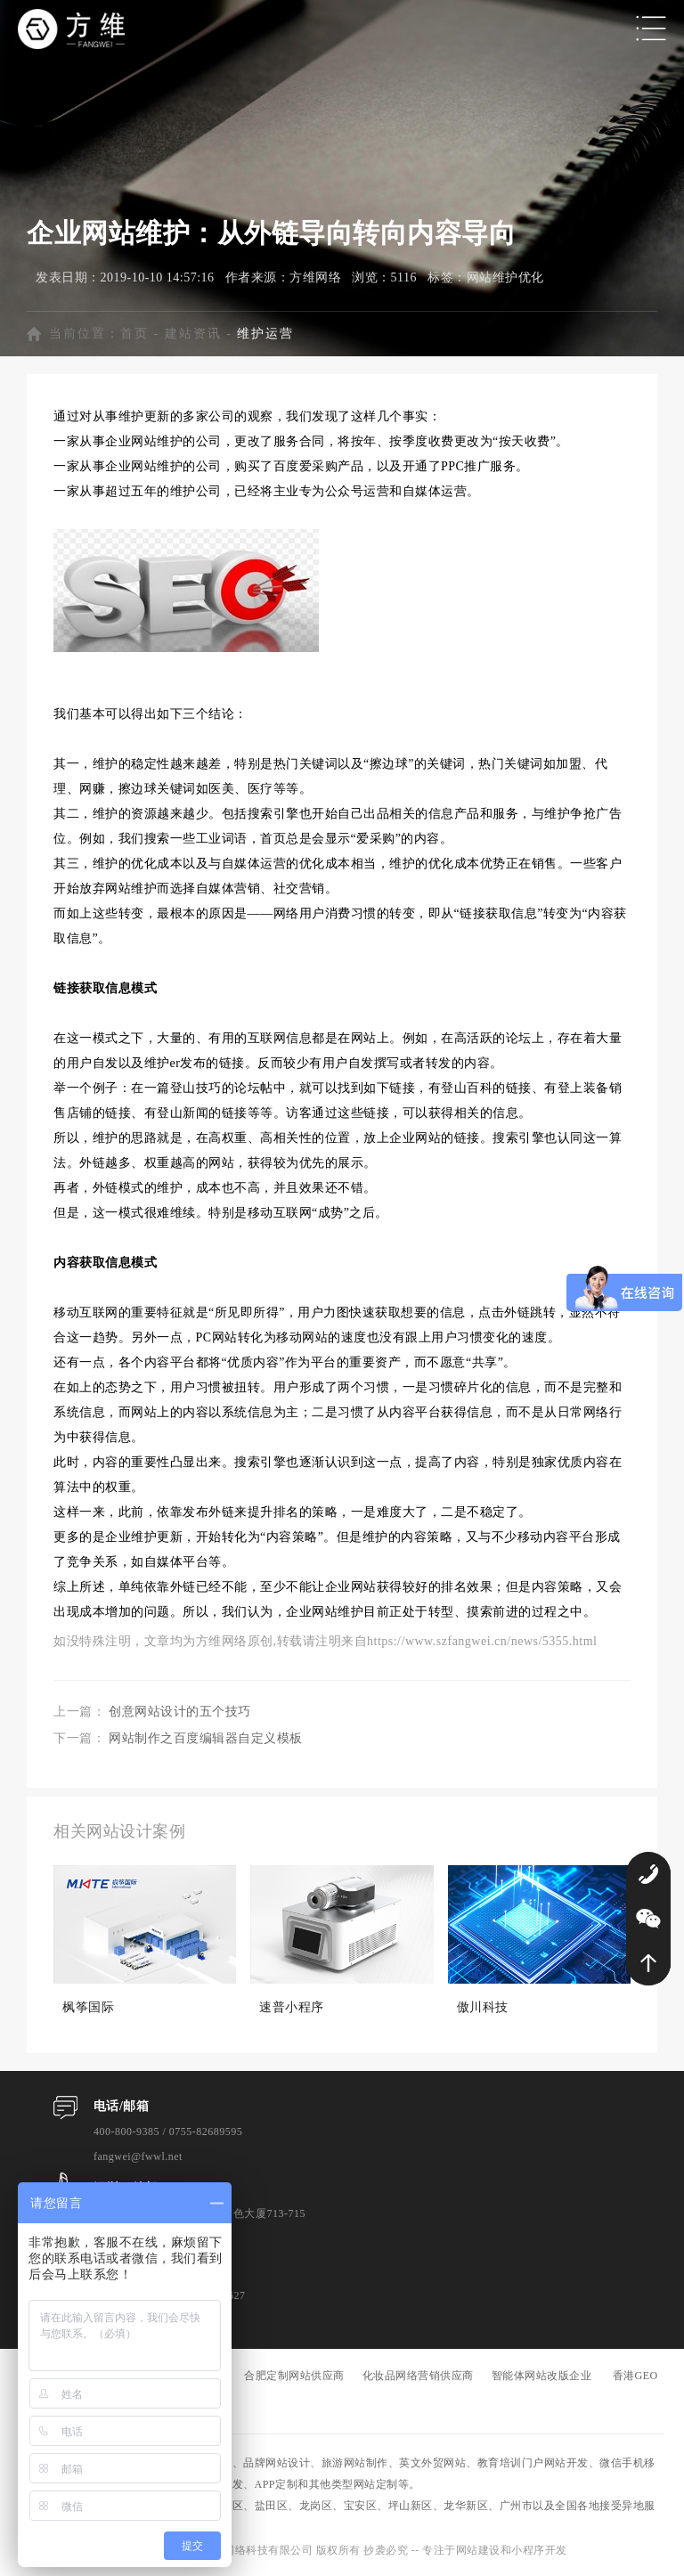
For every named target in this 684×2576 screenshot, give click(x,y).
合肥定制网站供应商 (294, 2375)
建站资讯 (193, 333)
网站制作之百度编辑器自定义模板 (206, 1738)
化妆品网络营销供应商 (418, 2375)
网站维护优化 (505, 277)
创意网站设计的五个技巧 (180, 1711)
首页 (134, 333)
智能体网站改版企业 (542, 2375)
